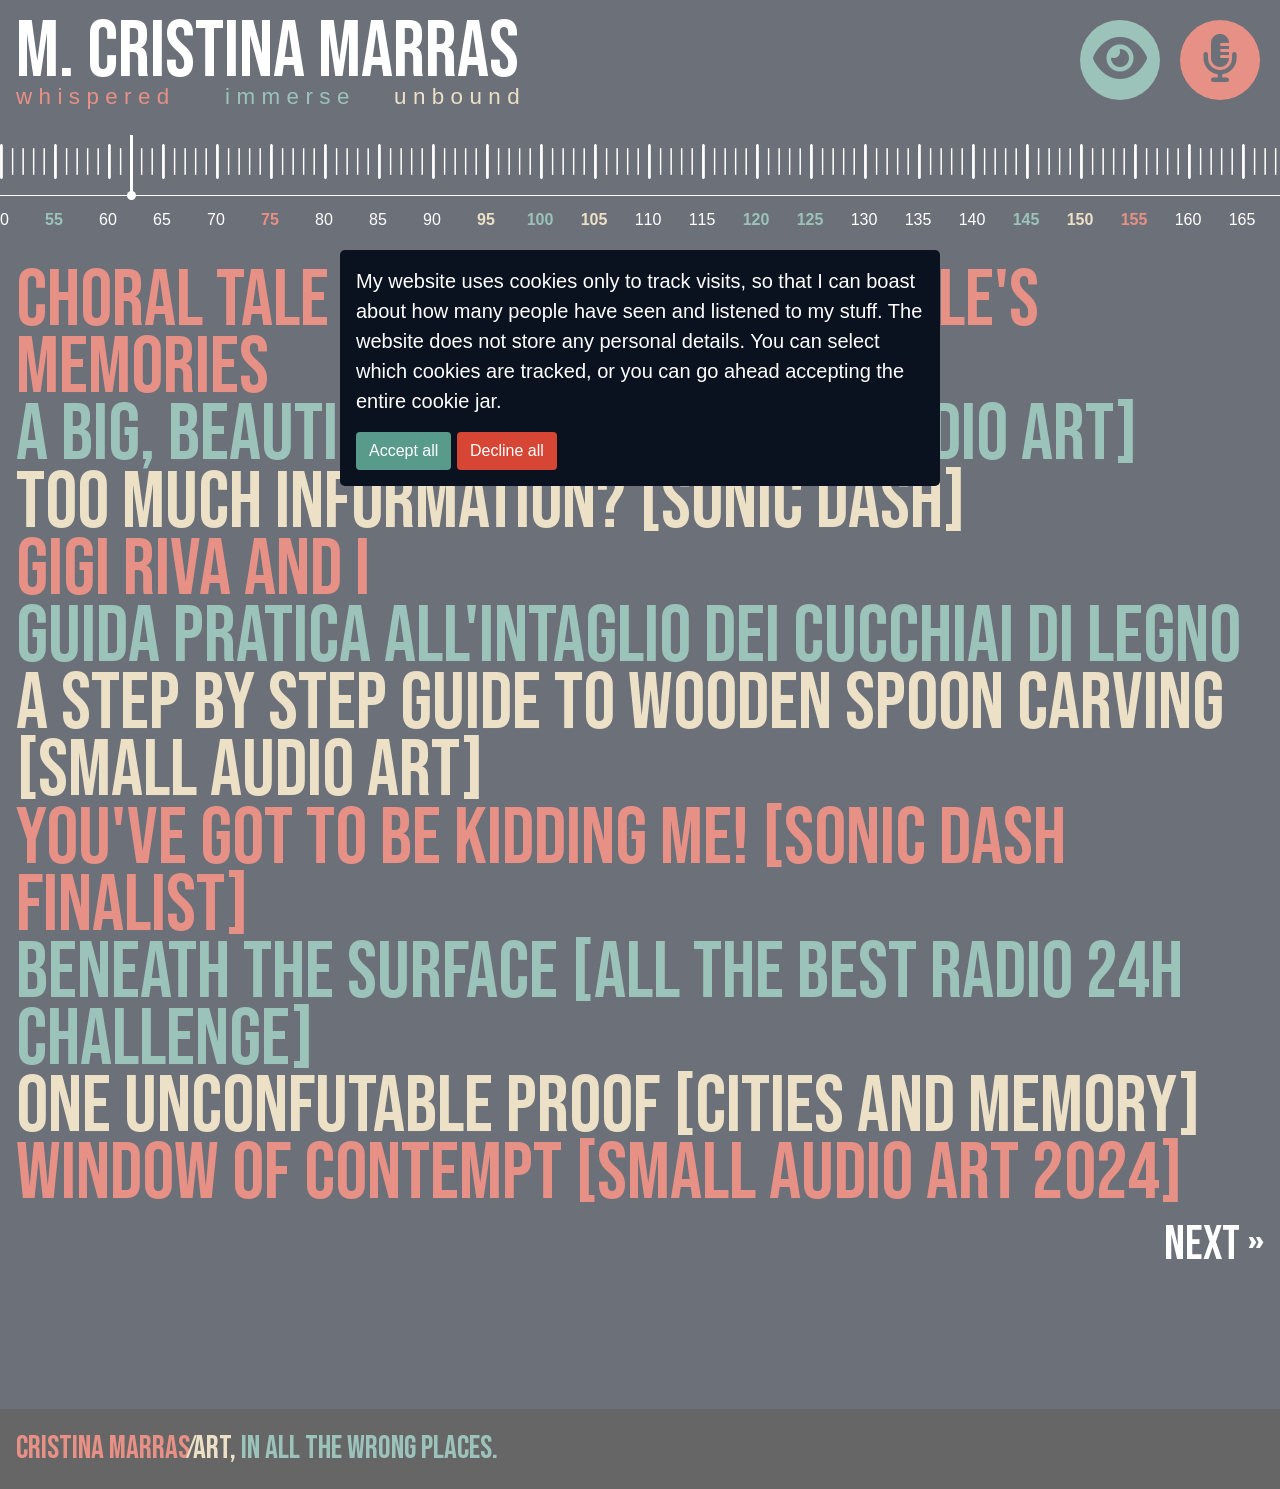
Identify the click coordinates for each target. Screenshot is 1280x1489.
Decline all (507, 450)
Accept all (403, 450)
